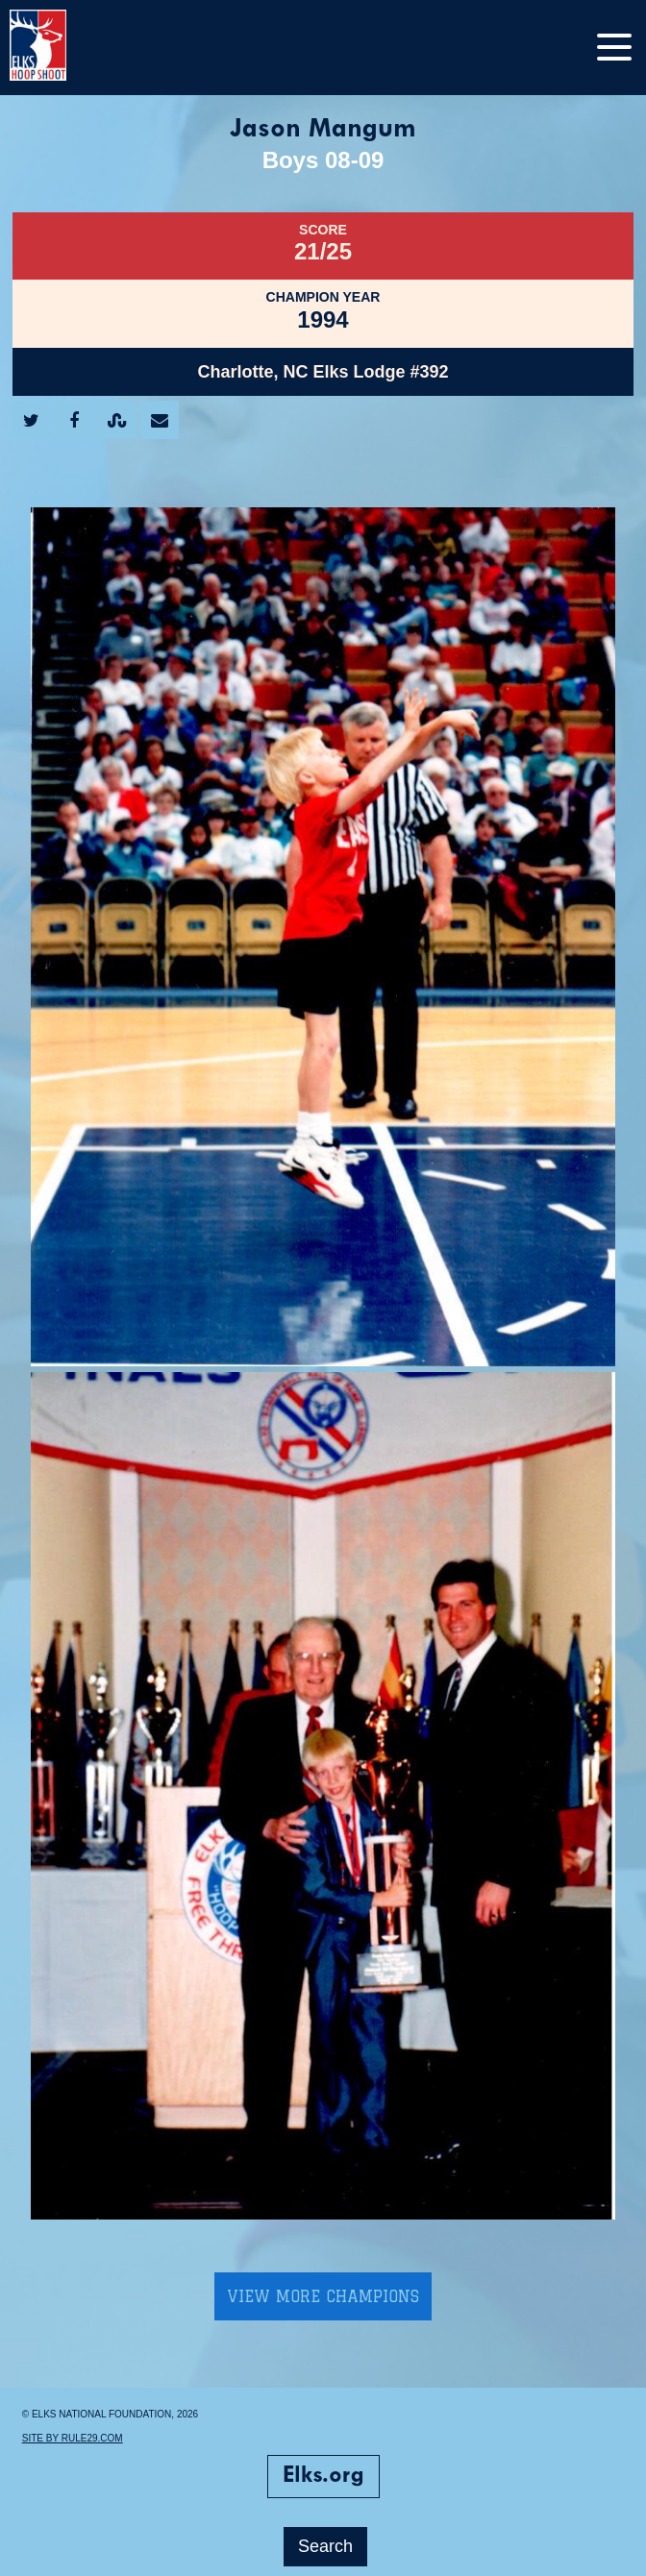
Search (325, 2546)
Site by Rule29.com (72, 2438)
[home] (58, 48)
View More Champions (323, 2296)
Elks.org (323, 2476)
